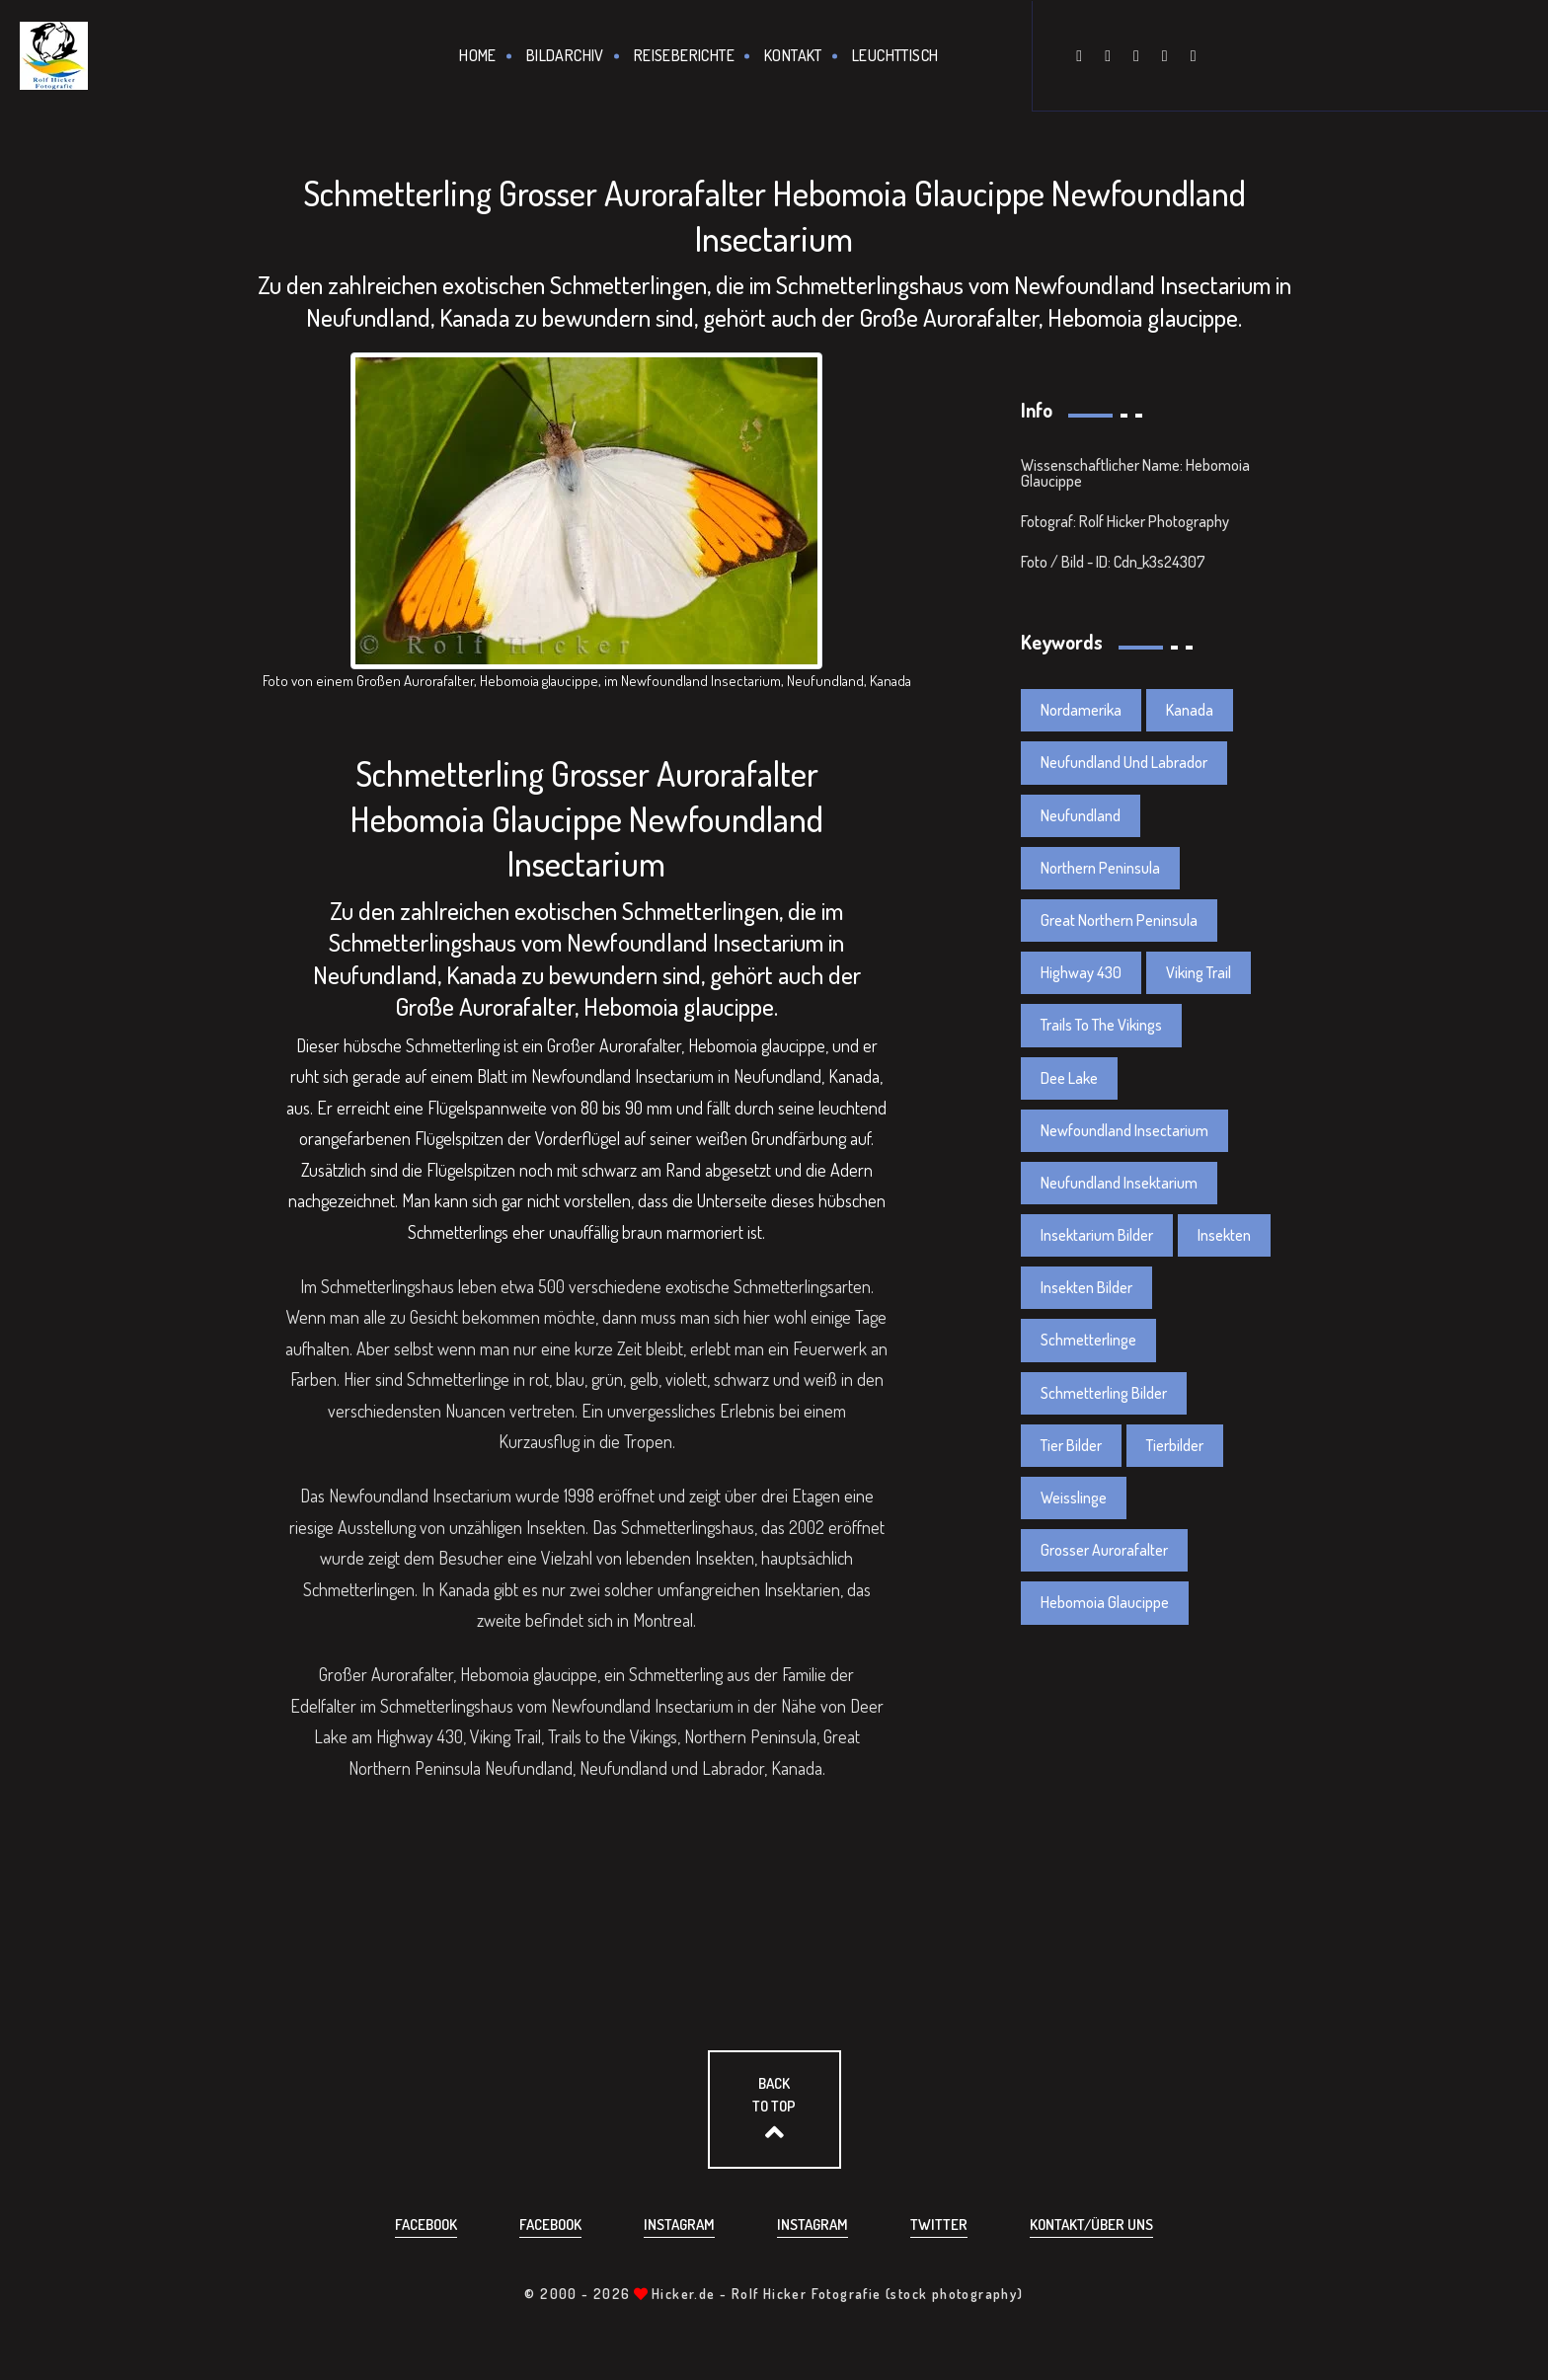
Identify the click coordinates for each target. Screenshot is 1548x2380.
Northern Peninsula (1100, 868)
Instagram (679, 2224)
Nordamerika (1081, 710)
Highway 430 (1081, 972)
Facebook (426, 2224)
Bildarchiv (565, 55)
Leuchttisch (895, 55)
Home (478, 55)
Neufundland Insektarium (1119, 1182)
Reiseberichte (684, 55)
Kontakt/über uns (1091, 2224)
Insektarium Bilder (1097, 1235)
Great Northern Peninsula (1119, 920)
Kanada (1189, 710)
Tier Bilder (1071, 1445)
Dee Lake (1069, 1078)
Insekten (1224, 1235)
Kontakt (793, 55)
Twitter (939, 2224)
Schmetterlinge (1088, 1339)
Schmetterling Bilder (1104, 1393)
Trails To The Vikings (1101, 1025)
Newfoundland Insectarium (1124, 1130)
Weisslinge (1074, 1497)
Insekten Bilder (1086, 1287)
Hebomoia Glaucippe (1105, 1602)
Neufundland (1081, 815)
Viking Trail (1198, 972)
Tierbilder (1174, 1445)
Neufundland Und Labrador (1124, 762)
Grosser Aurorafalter (1104, 1550)
